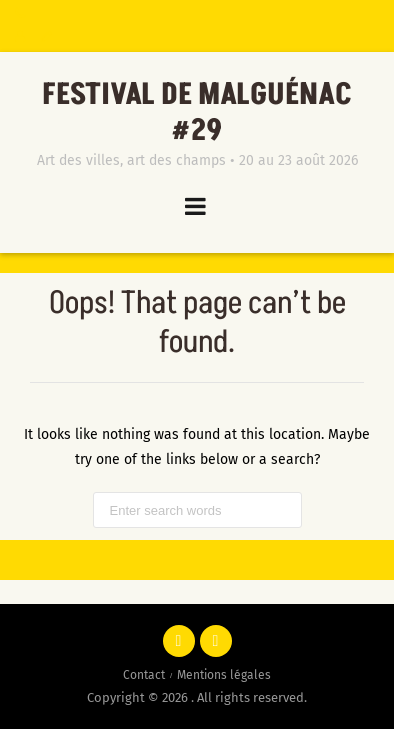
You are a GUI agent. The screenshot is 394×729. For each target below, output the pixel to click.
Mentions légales (224, 675)
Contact (144, 675)
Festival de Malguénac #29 (197, 113)
